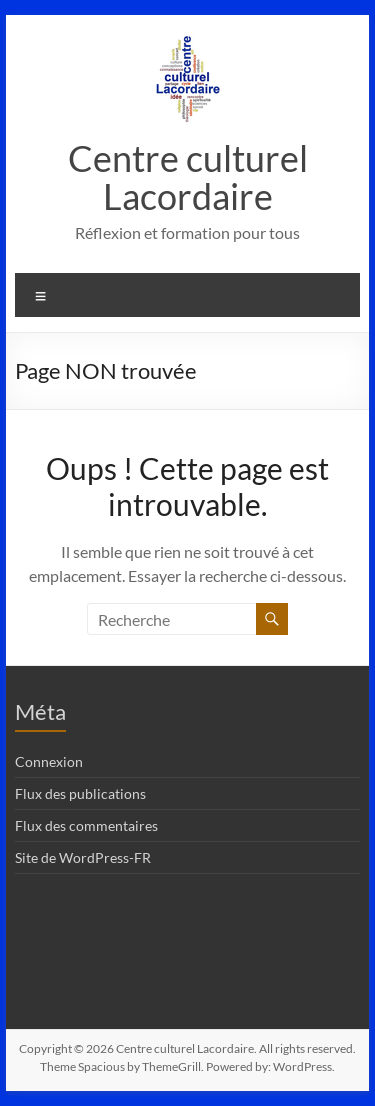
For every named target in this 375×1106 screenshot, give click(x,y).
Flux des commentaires (86, 825)
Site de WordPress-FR (83, 857)
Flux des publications (80, 793)
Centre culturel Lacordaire (188, 177)
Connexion (49, 761)
